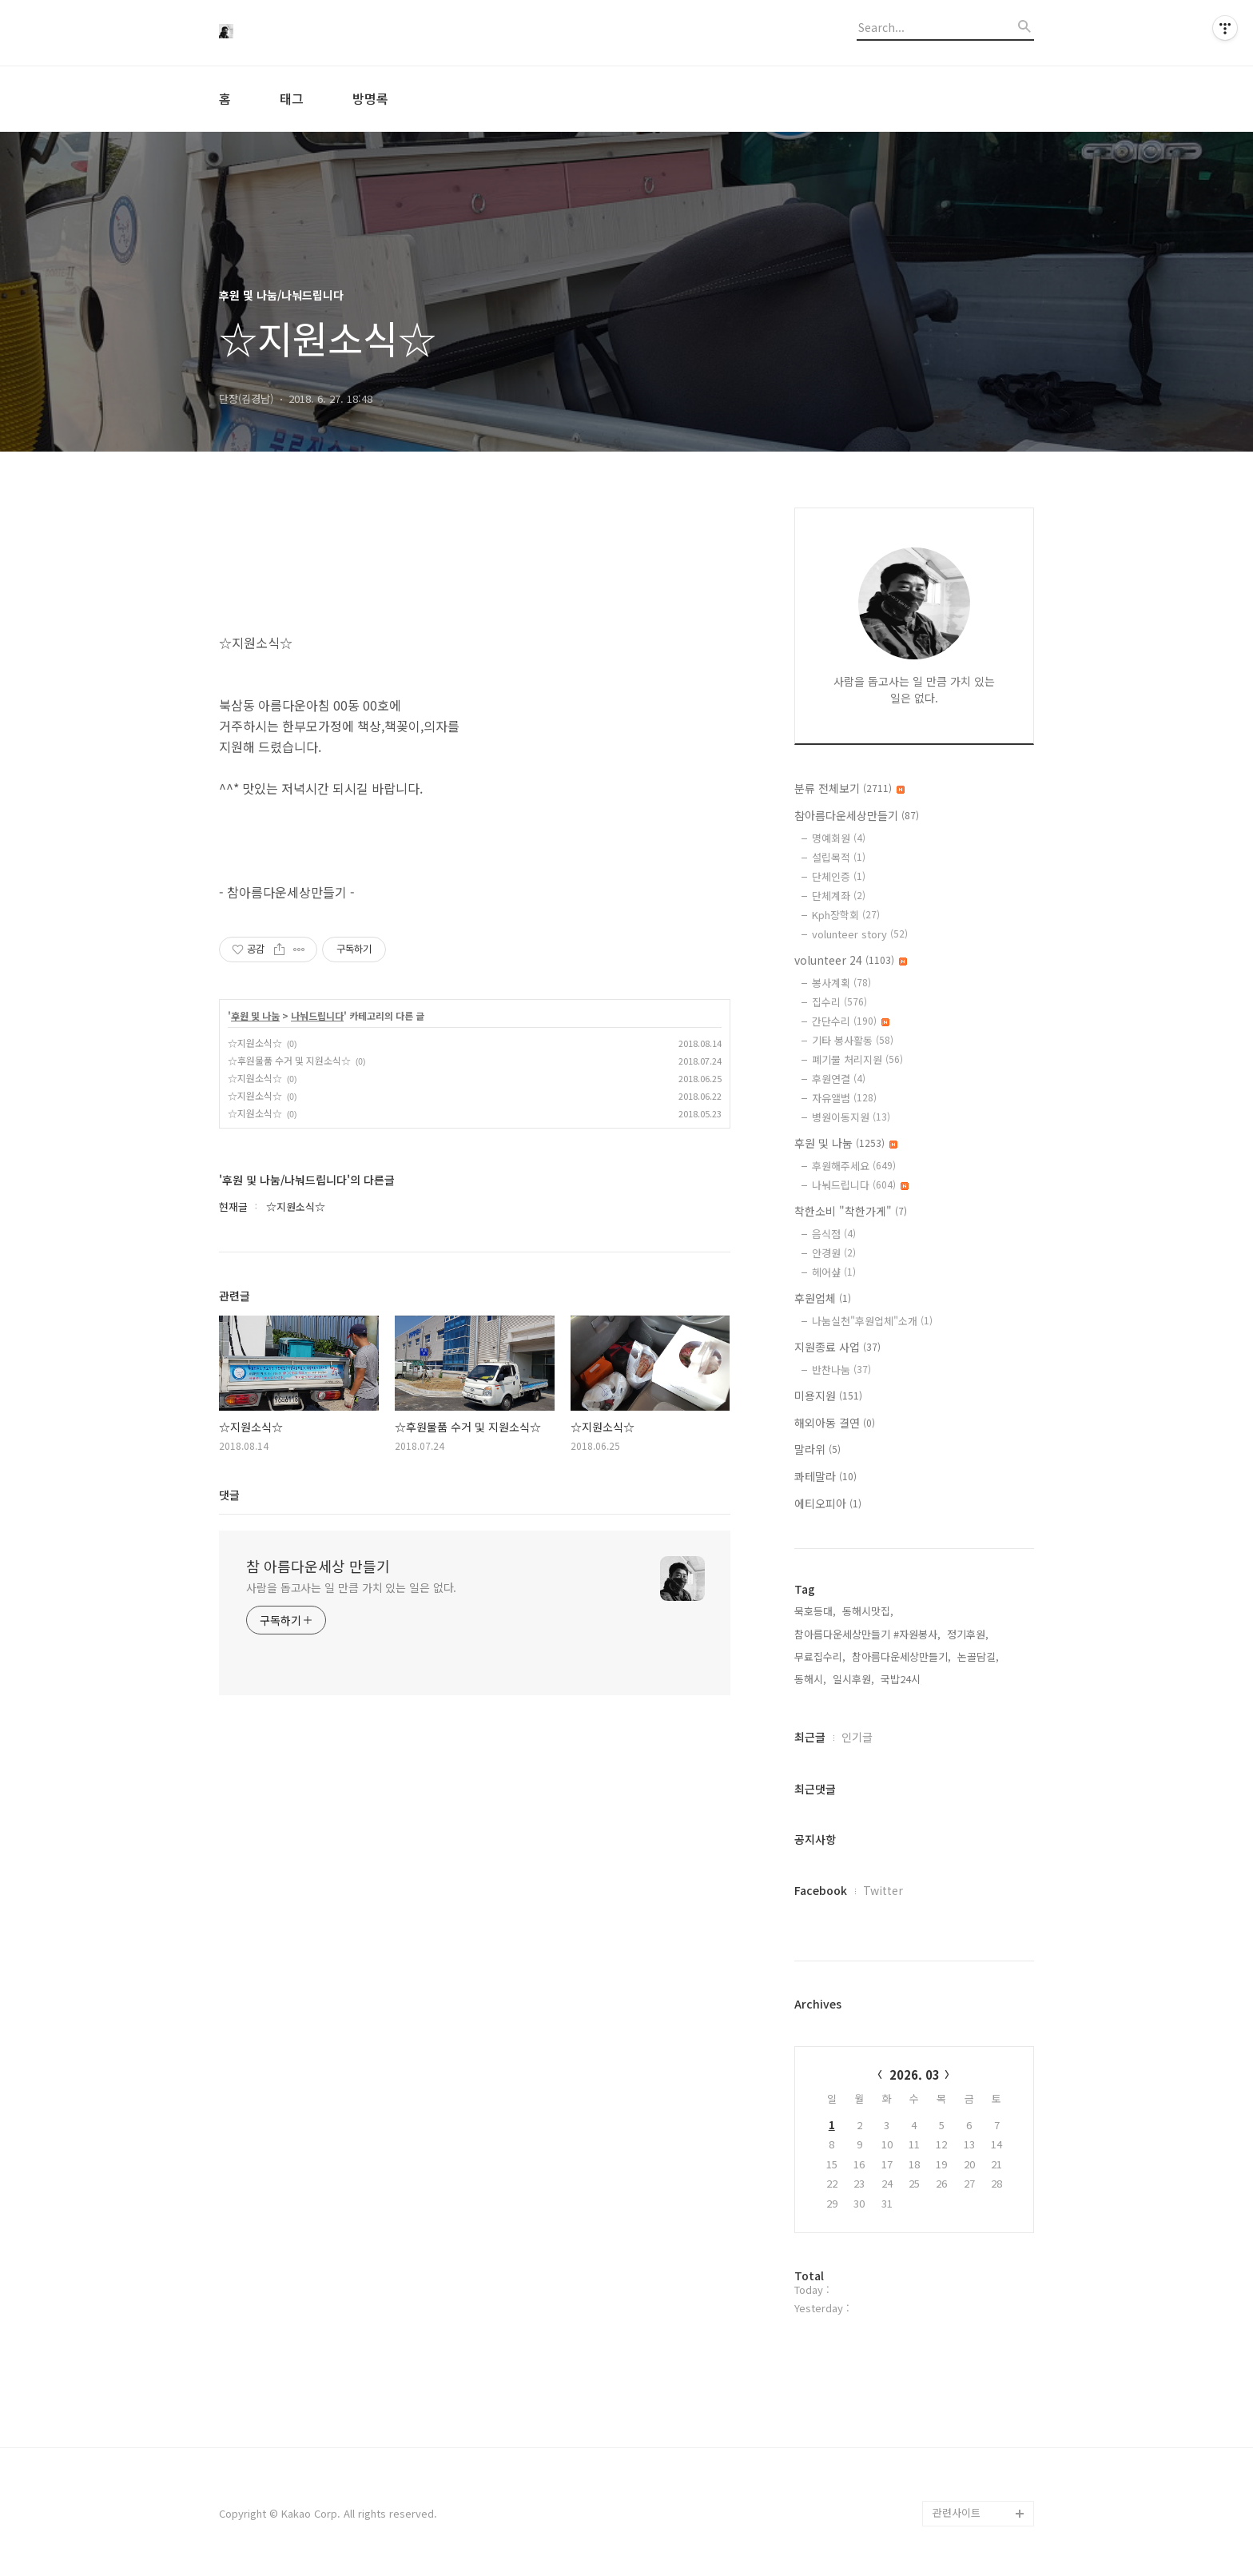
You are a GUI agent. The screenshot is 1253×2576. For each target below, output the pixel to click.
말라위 (817, 1449)
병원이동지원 (851, 1117)
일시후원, (853, 1678)
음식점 (834, 1233)
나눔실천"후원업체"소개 (872, 1320)
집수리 (839, 1001)
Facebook (820, 1890)
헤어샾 (834, 1272)
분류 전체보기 (849, 788)
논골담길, (978, 1656)
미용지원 (828, 1395)
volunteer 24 (850, 960)
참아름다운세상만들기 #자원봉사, (867, 1634)
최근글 (809, 1737)
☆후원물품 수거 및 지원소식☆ (289, 1060)
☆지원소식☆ (255, 1042)
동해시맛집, (867, 1610)
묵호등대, (815, 1610)
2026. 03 (914, 2074)
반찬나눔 (841, 1369)
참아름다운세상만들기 (856, 815)
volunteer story (860, 934)
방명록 (370, 98)
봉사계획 (841, 982)
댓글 (229, 1495)
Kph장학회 (846, 914)
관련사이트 (957, 2512)
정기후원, (967, 1634)
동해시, (810, 1678)
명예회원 (838, 838)
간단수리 (850, 1021)
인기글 (857, 1737)
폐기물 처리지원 (857, 1059)
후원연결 (838, 1078)
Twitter (883, 1890)
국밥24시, (902, 1678)
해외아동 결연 (834, 1423)
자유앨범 (844, 1097)
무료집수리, (819, 1656)
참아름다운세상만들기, (901, 1656)
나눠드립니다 (317, 1015)
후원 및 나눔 (255, 1015)
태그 (292, 98)
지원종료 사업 (837, 1347)
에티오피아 (827, 1503)
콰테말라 (825, 1476)
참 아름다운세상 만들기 (318, 1565)
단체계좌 (838, 895)
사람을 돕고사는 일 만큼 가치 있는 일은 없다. (351, 1587)
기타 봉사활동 (852, 1040)
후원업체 (822, 1298)
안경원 (834, 1252)
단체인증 (838, 876)
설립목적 (838, 857)
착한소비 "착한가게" (850, 1211)
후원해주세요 (854, 1165)
